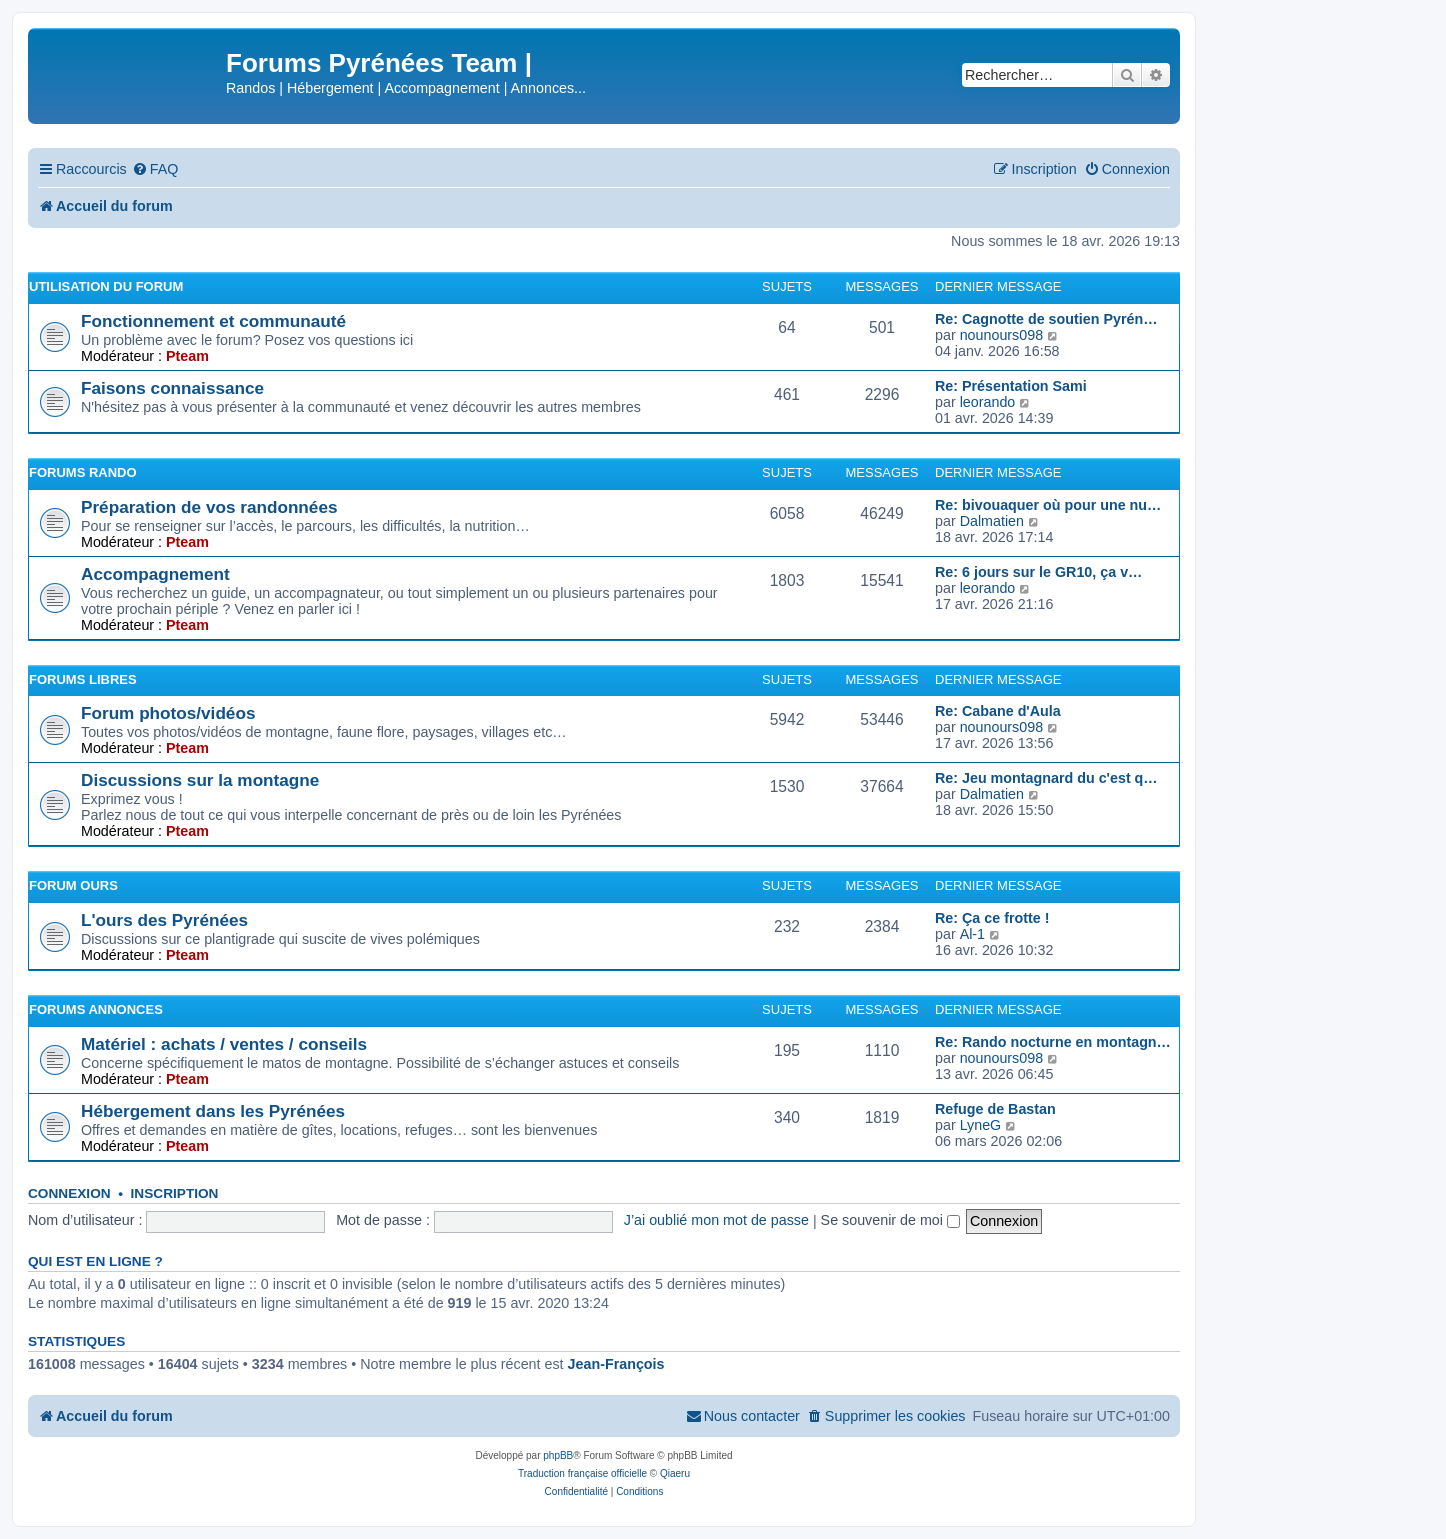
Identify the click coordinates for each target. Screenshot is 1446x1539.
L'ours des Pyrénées (164, 920)
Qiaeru (675, 1473)
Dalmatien (992, 521)
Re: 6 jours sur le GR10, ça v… (1038, 572)
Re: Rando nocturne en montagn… (1053, 1042)
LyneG (981, 1125)
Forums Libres (83, 679)
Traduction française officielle (582, 1473)
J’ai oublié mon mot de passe (716, 1220)
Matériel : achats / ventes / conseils (224, 1044)
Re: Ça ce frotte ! (992, 918)
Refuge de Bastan (995, 1109)
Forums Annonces (96, 1009)
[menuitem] (155, 169)
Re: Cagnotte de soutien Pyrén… (1046, 319)
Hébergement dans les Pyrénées (213, 1111)
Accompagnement (155, 574)
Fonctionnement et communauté (213, 321)
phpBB (558, 1455)
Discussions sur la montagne (200, 780)
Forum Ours (73, 885)
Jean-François (616, 1364)
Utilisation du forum (106, 286)
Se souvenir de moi (890, 1220)
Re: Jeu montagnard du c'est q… (1046, 778)
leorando (988, 402)
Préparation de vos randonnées (209, 507)
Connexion (69, 1193)
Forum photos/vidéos (168, 713)
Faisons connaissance (172, 388)
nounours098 (1001, 335)
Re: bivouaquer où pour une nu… (1048, 505)
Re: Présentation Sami (1011, 386)
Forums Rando (83, 472)
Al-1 (972, 934)
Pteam (187, 356)
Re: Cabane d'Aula (998, 711)
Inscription (175, 1193)
